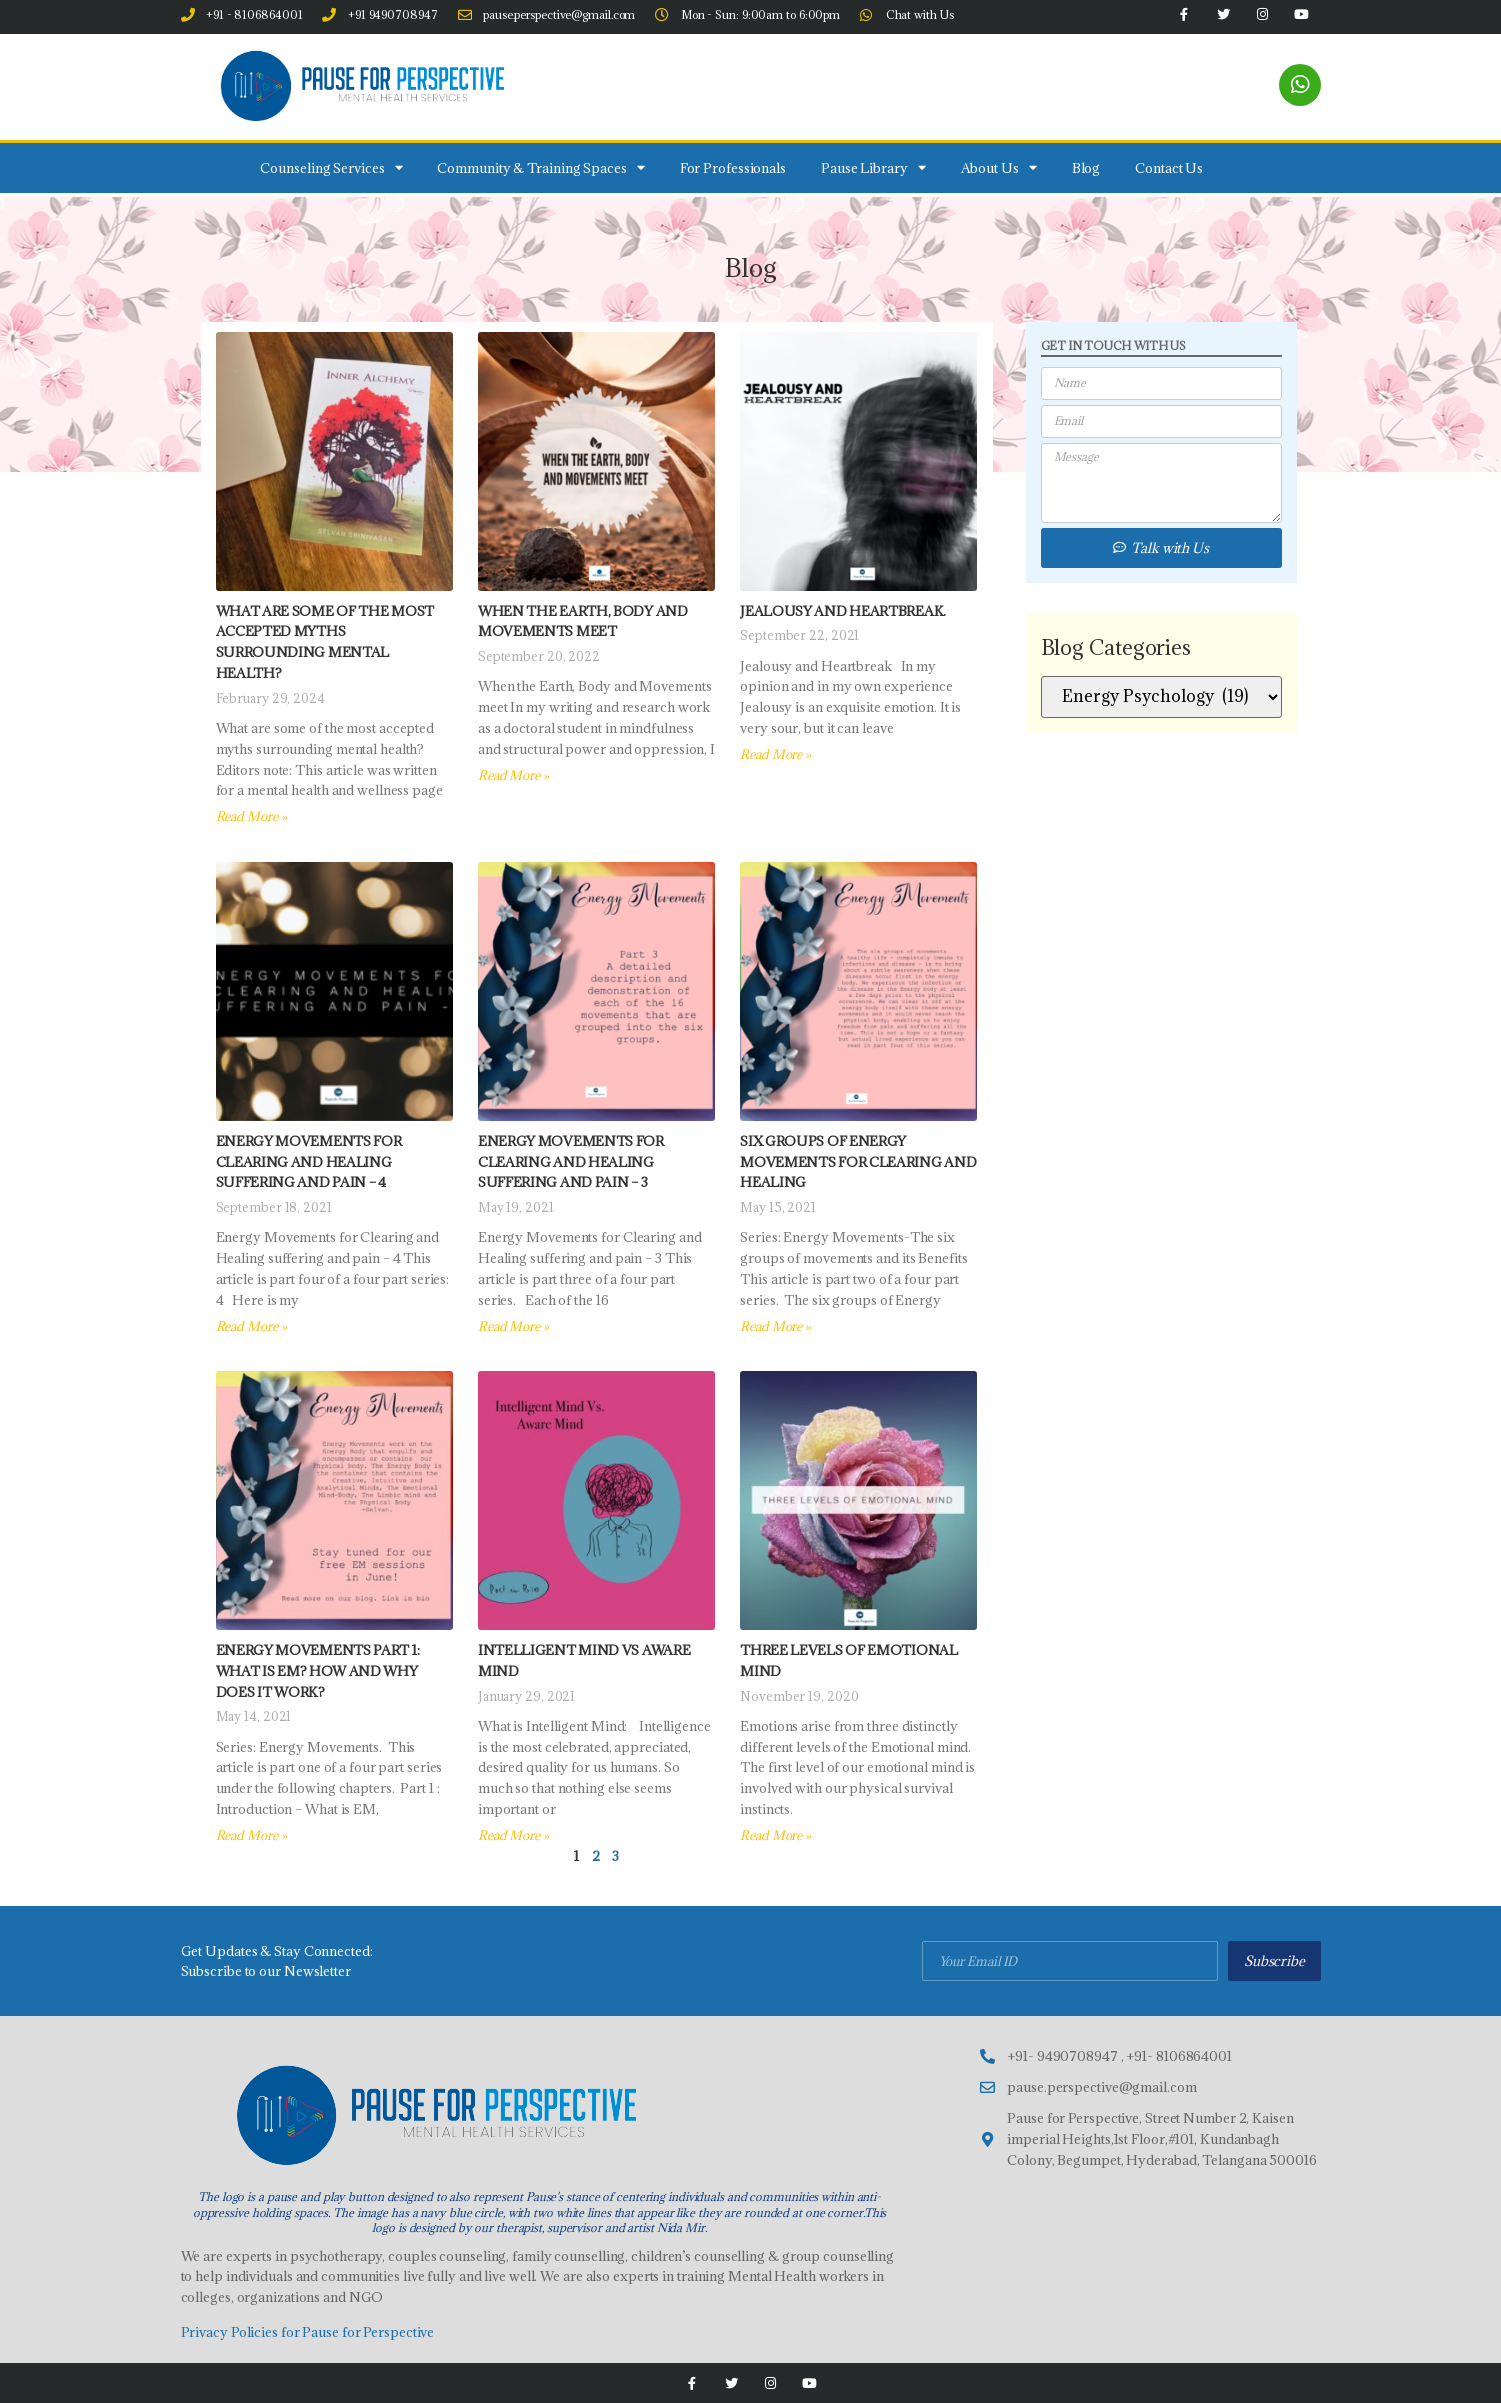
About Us (999, 167)
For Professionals (733, 168)
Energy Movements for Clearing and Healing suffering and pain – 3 (571, 1162)
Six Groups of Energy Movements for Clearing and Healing (858, 1162)
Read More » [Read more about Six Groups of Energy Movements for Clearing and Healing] (775, 1326)
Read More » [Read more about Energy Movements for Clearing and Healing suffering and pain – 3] (513, 1326)
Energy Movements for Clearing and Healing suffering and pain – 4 (309, 1162)
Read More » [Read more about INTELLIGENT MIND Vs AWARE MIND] (513, 1835)
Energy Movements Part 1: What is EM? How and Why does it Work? (318, 1671)
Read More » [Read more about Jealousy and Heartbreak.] (775, 754)
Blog (1086, 168)
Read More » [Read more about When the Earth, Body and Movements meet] (513, 775)
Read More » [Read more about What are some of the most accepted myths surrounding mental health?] (251, 816)
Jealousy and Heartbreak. (843, 611)
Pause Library (873, 167)
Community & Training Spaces (540, 167)
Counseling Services (331, 167)
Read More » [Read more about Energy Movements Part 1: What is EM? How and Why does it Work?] (251, 1835)
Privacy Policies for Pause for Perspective (308, 2332)
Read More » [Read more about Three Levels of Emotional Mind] (775, 1835)
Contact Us (1169, 168)
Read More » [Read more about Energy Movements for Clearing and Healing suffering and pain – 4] (251, 1326)
